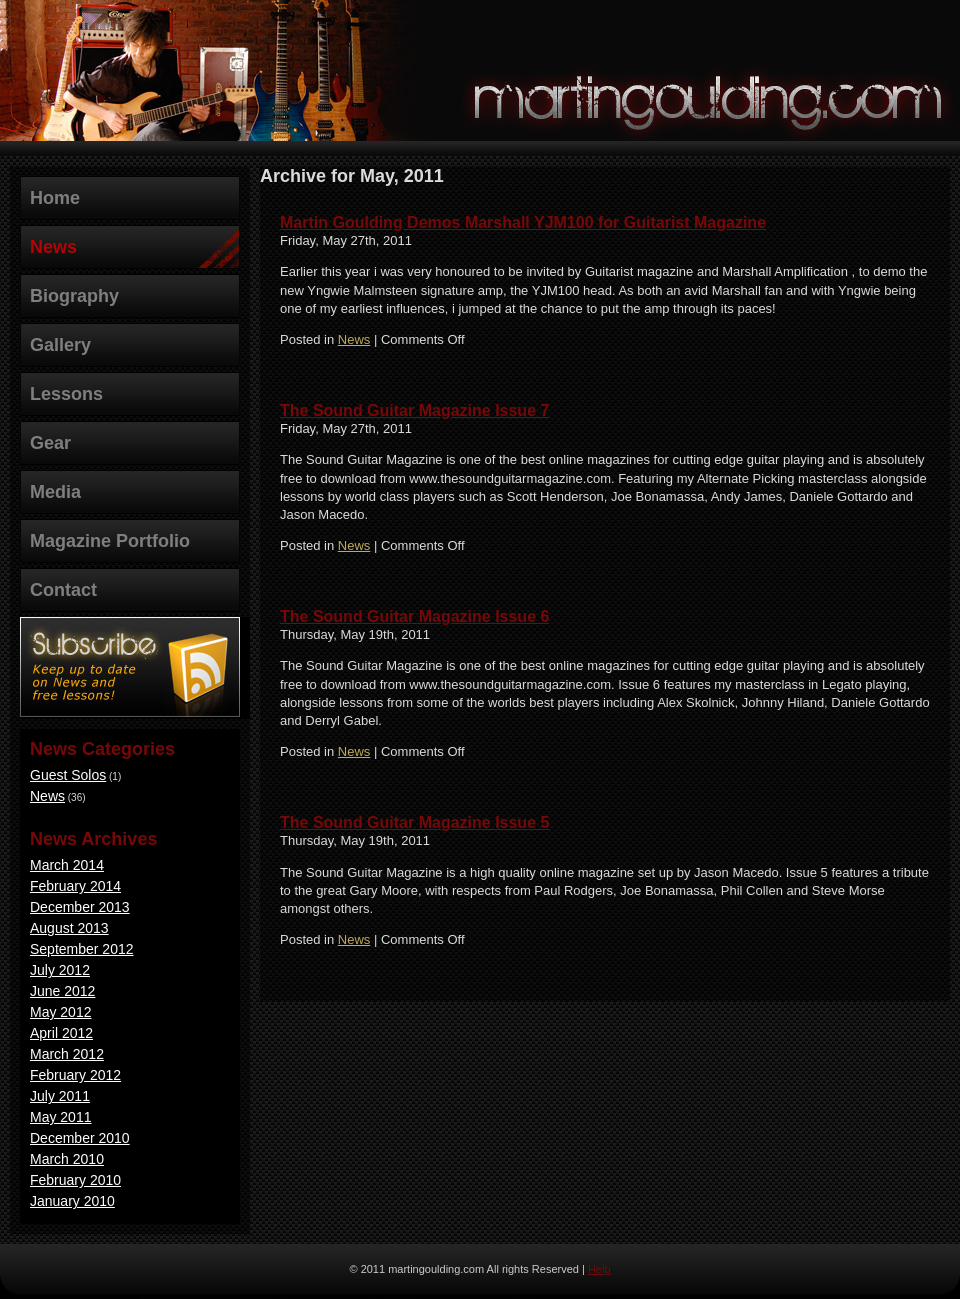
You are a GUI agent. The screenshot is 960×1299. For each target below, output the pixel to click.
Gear (50, 443)
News (53, 247)
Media (55, 492)
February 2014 (75, 886)
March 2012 (67, 1054)
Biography (74, 296)
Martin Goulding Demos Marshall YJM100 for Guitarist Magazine (523, 222)
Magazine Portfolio (110, 541)
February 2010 (75, 1180)
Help (599, 1269)
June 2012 (62, 991)
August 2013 (69, 928)
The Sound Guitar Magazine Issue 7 (414, 410)
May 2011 (60, 1117)
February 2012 (75, 1075)
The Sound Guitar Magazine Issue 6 (414, 616)
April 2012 (61, 1033)
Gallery (60, 345)
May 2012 (60, 1012)
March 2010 (67, 1159)
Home (55, 198)
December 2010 (80, 1138)
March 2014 (67, 865)
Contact (63, 590)
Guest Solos (68, 775)
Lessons (66, 394)
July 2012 (60, 970)
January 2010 (72, 1201)
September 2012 (82, 949)
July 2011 (60, 1096)
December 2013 (80, 907)
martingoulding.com (710, 96)
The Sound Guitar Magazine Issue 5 (414, 822)
